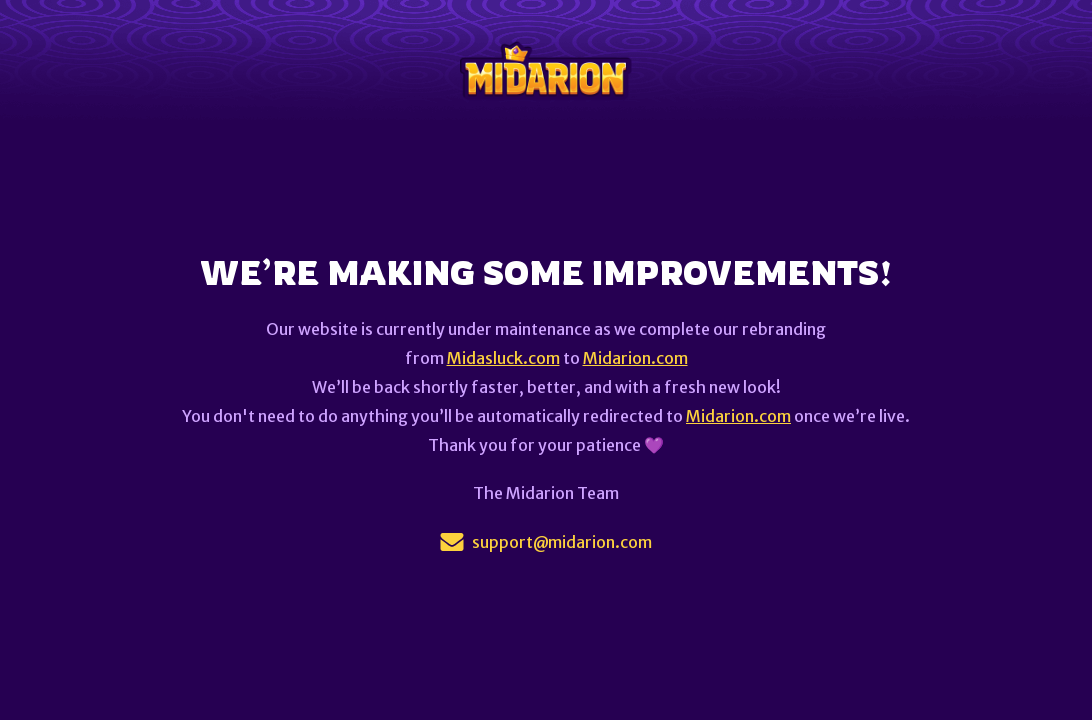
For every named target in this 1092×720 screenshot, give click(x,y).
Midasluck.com (503, 358)
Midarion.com (635, 358)
